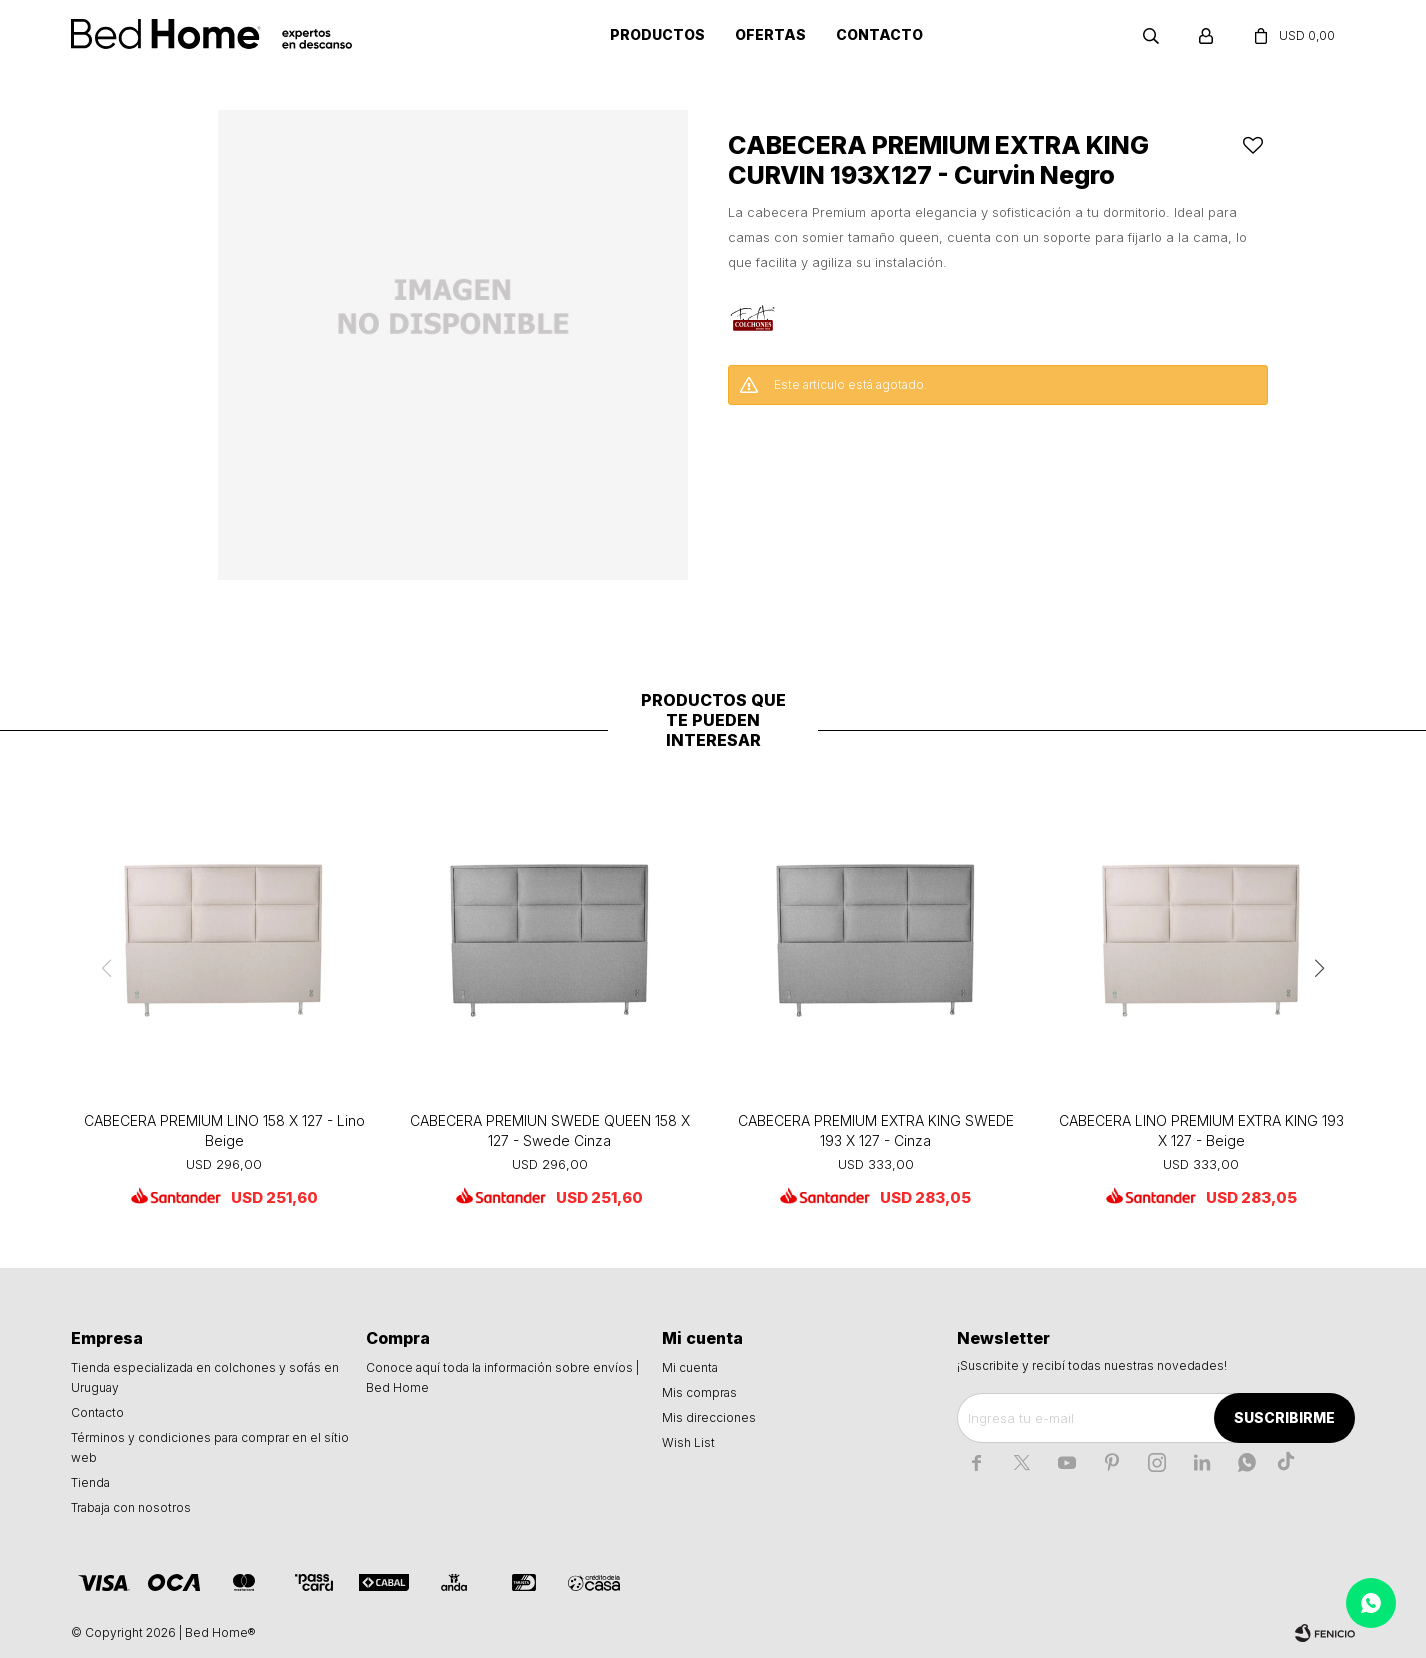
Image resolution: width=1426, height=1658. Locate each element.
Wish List (688, 1442)
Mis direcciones (709, 1417)
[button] (1320, 968)
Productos (657, 34)
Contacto (879, 34)
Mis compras (699, 1392)
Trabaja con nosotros (131, 1507)
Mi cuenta (690, 1367)
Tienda (90, 1482)
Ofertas (770, 34)
